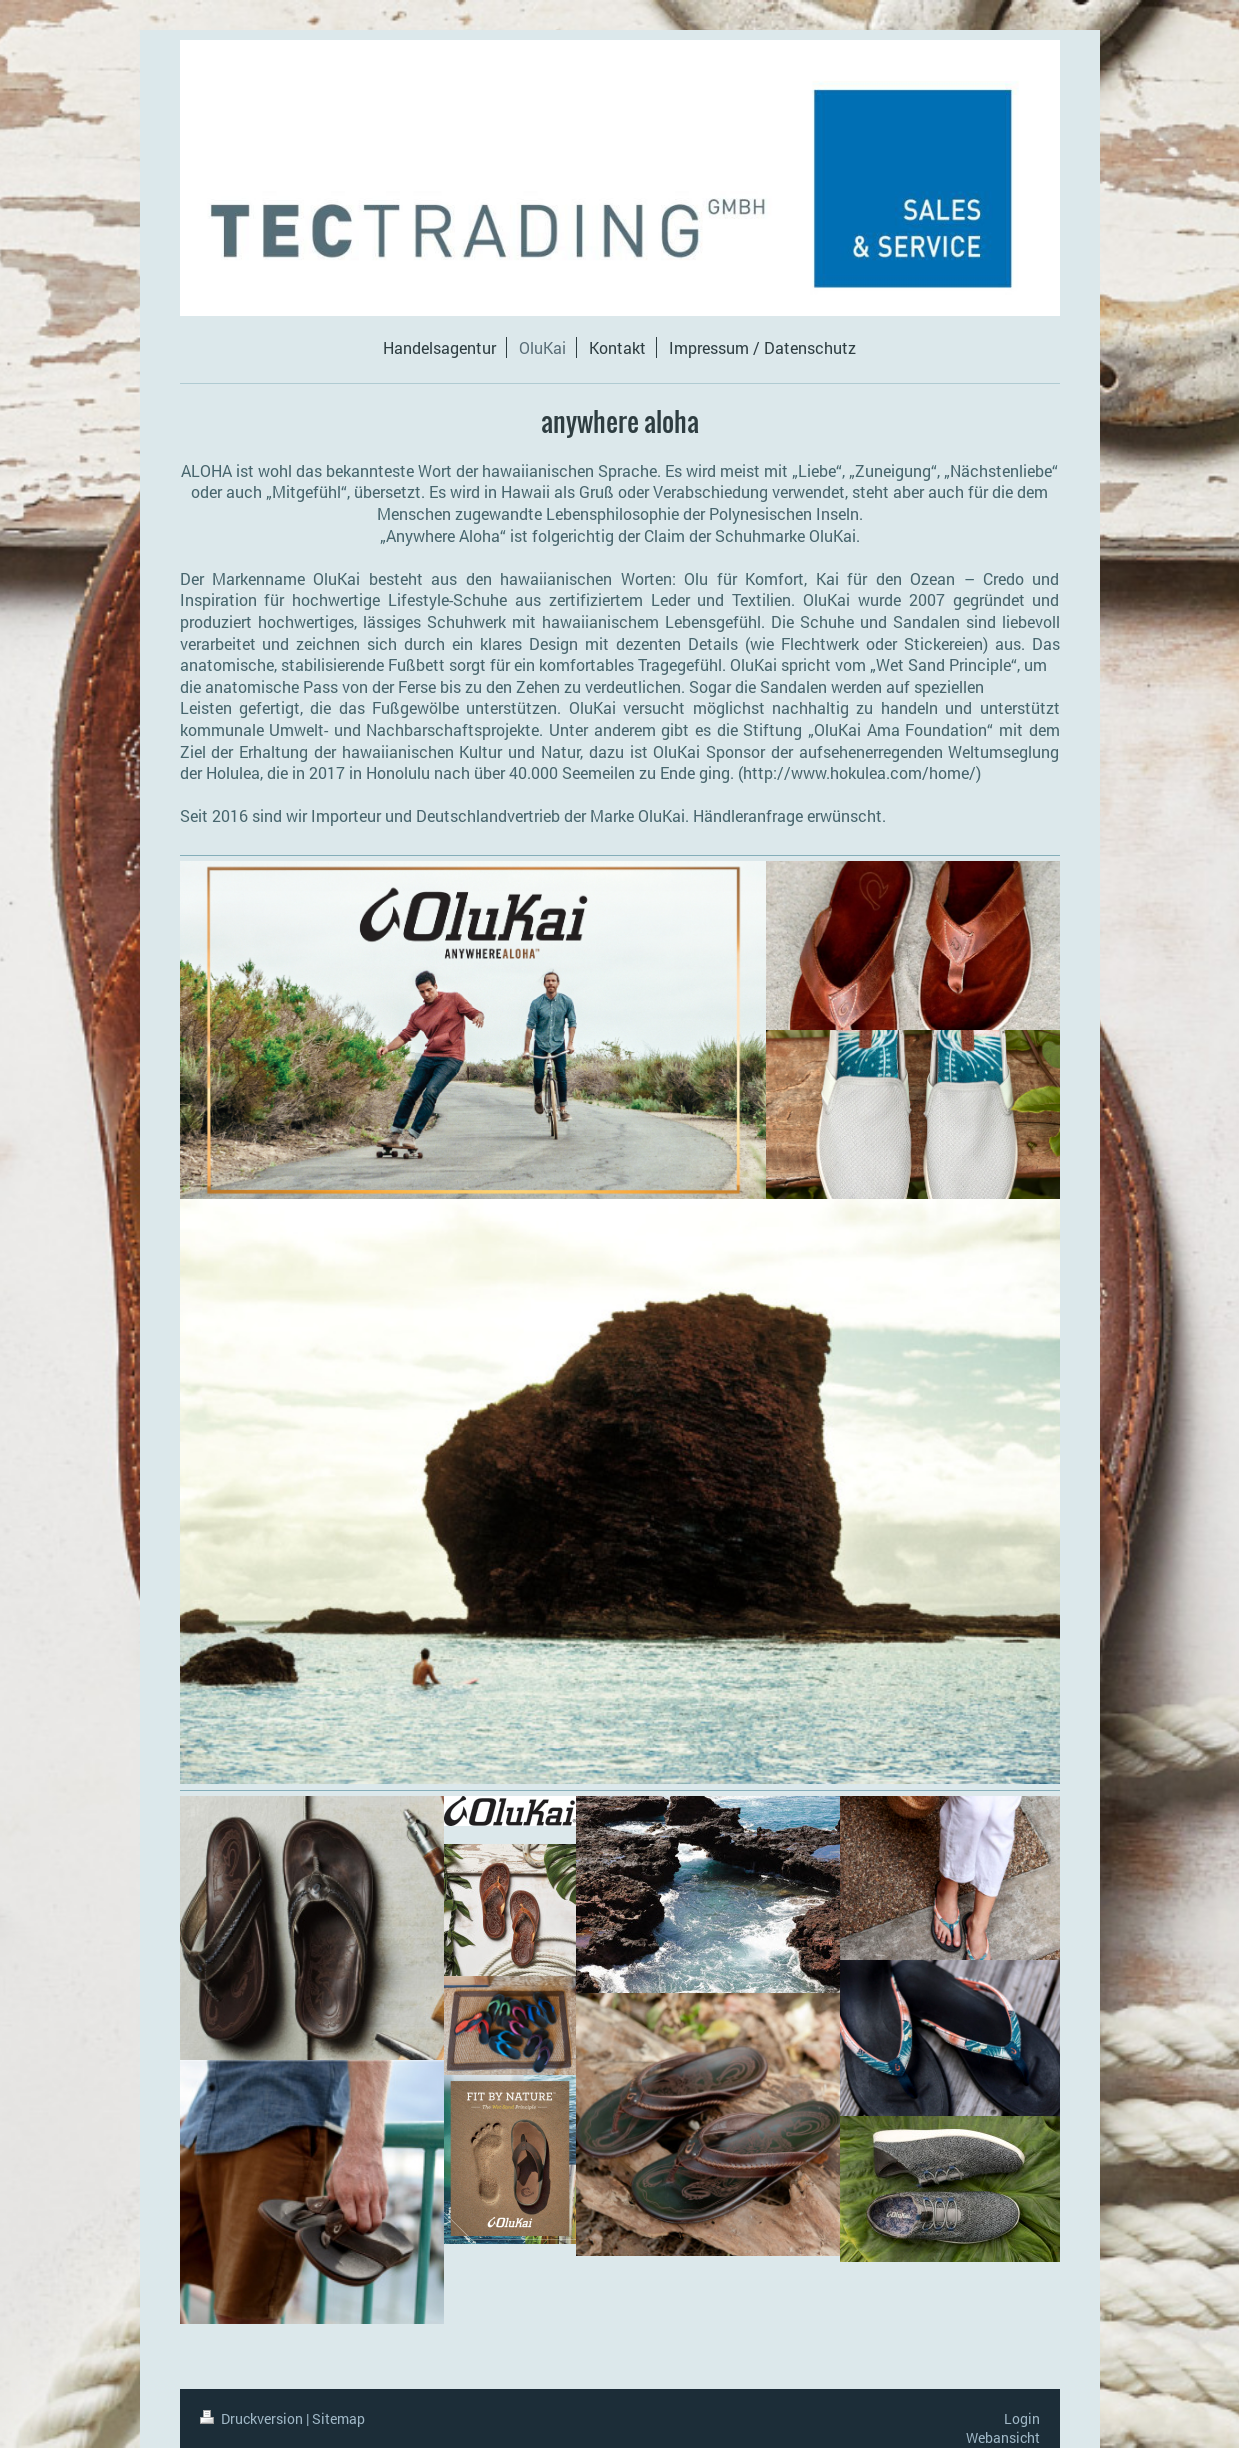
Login (1022, 2418)
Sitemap (338, 2418)
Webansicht (1003, 2437)
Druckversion (253, 2418)
